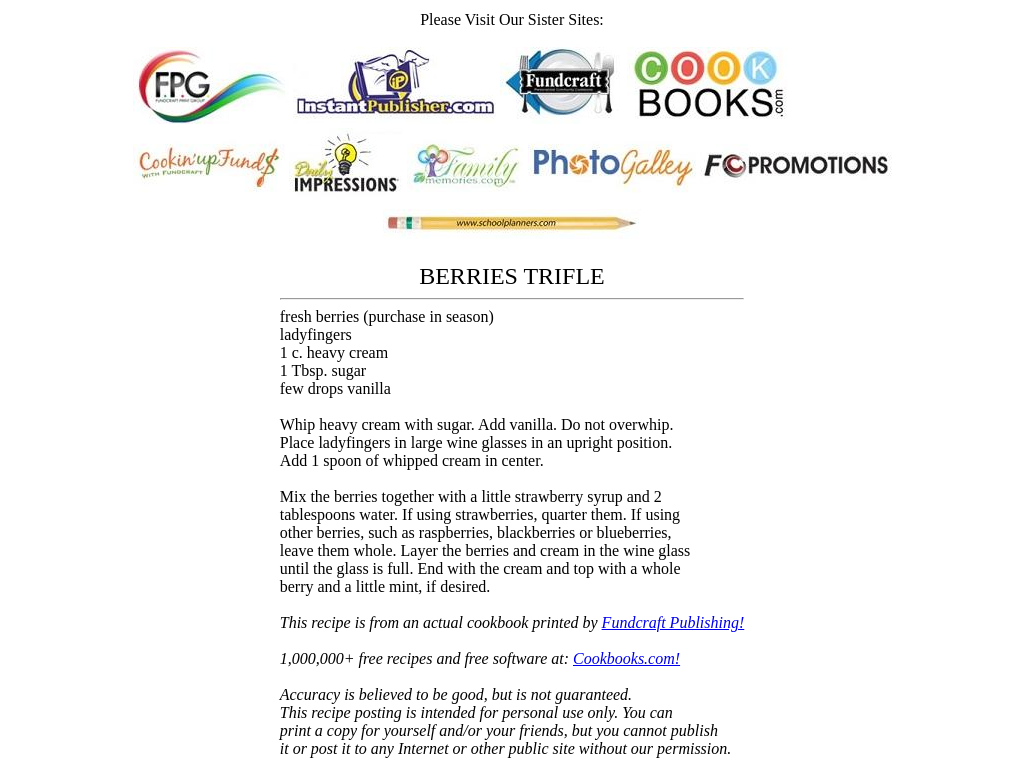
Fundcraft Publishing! (673, 622)
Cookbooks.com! (626, 658)
